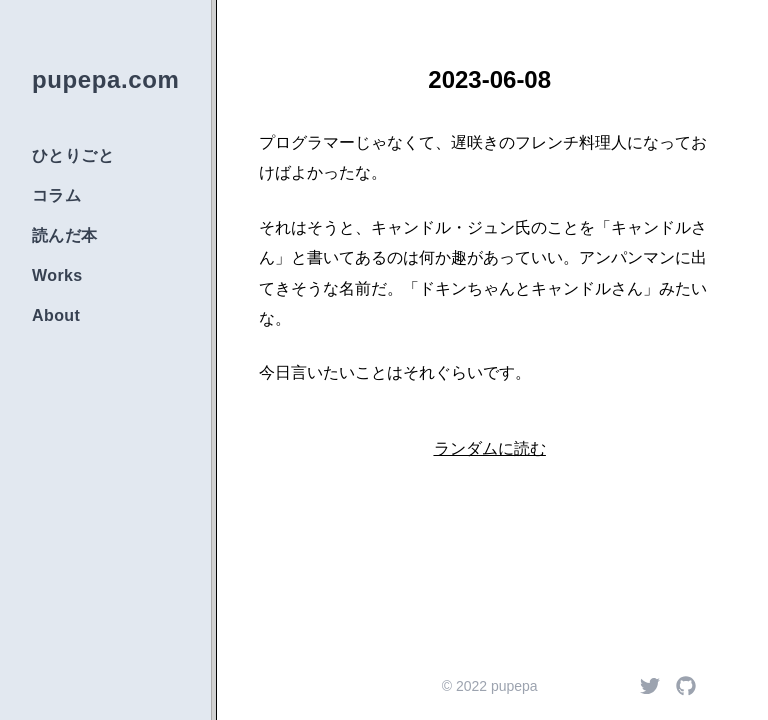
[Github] (686, 686)
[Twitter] (650, 686)
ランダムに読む (490, 448)
